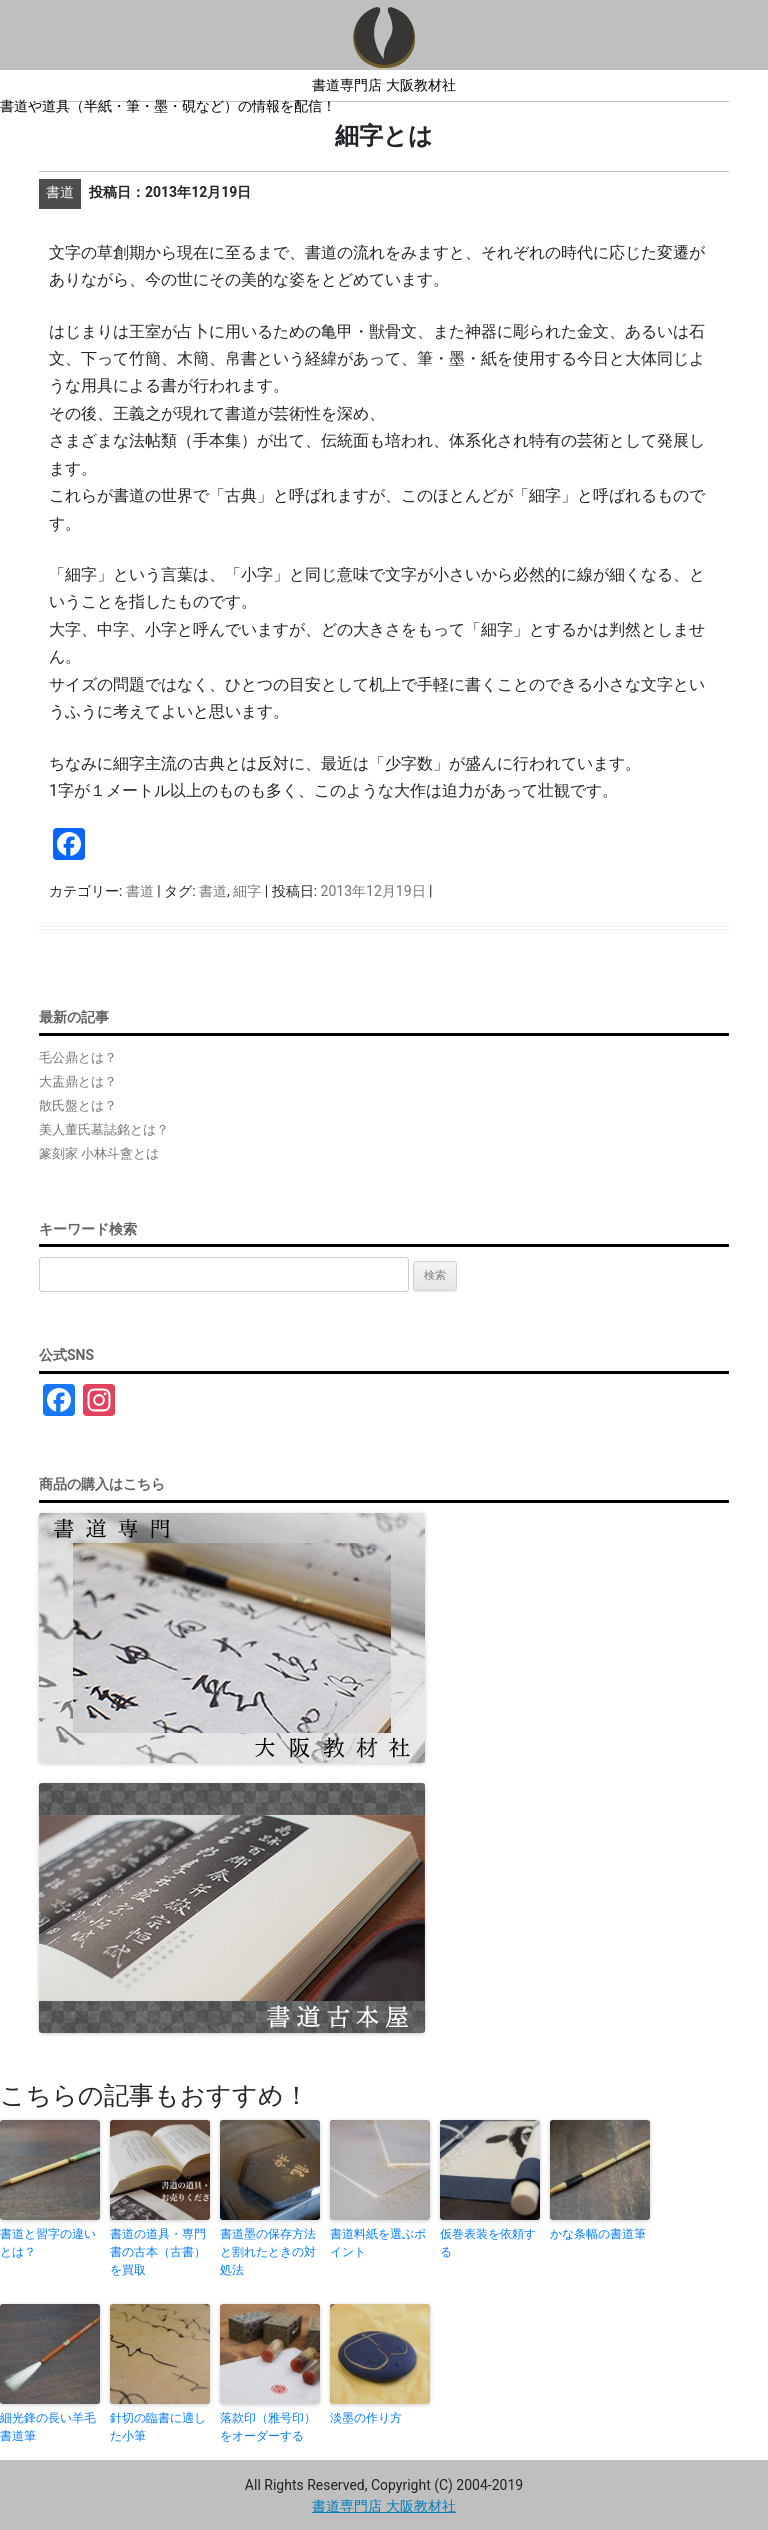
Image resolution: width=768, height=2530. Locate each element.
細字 (247, 891)
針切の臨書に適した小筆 (158, 2427)
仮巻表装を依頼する (488, 2243)
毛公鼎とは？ (78, 1057)
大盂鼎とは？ (78, 1081)
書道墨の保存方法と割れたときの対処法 (268, 2252)
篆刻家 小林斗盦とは (99, 1153)
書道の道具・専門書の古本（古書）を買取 (158, 2252)
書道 (140, 891)
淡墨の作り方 (366, 2418)
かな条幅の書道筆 (598, 2234)
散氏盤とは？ (78, 1105)
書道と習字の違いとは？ (48, 2243)
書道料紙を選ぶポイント (378, 2243)
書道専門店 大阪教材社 (384, 85)
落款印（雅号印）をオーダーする (268, 2427)
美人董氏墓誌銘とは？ (104, 1129)
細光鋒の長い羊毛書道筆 (48, 2427)
